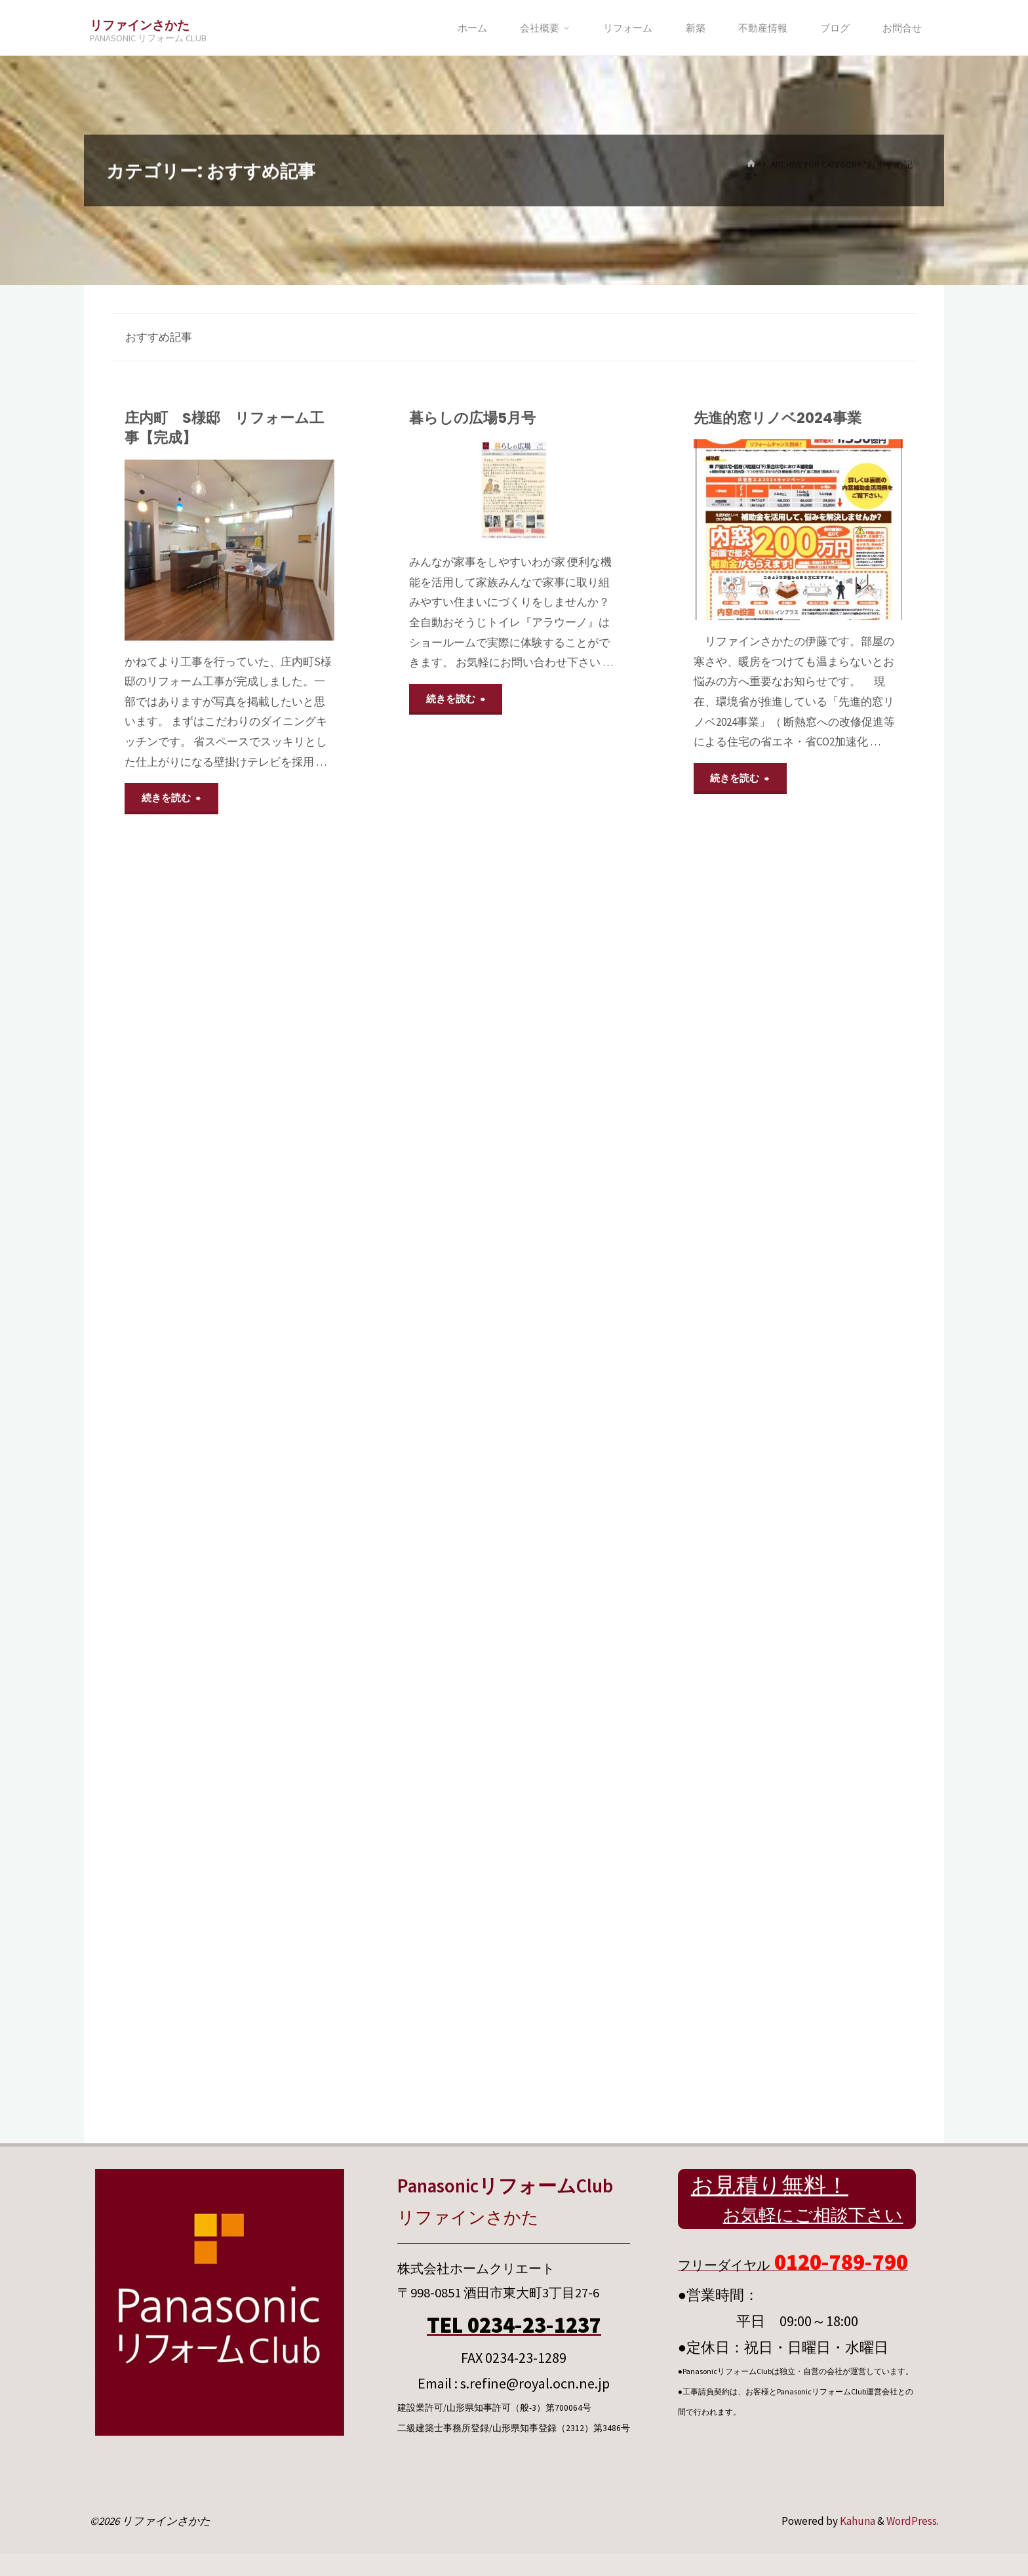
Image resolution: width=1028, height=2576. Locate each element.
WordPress (911, 2521)
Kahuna (856, 2521)
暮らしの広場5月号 (472, 418)
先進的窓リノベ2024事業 (777, 418)
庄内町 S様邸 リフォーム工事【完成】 (224, 428)
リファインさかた (139, 24)
